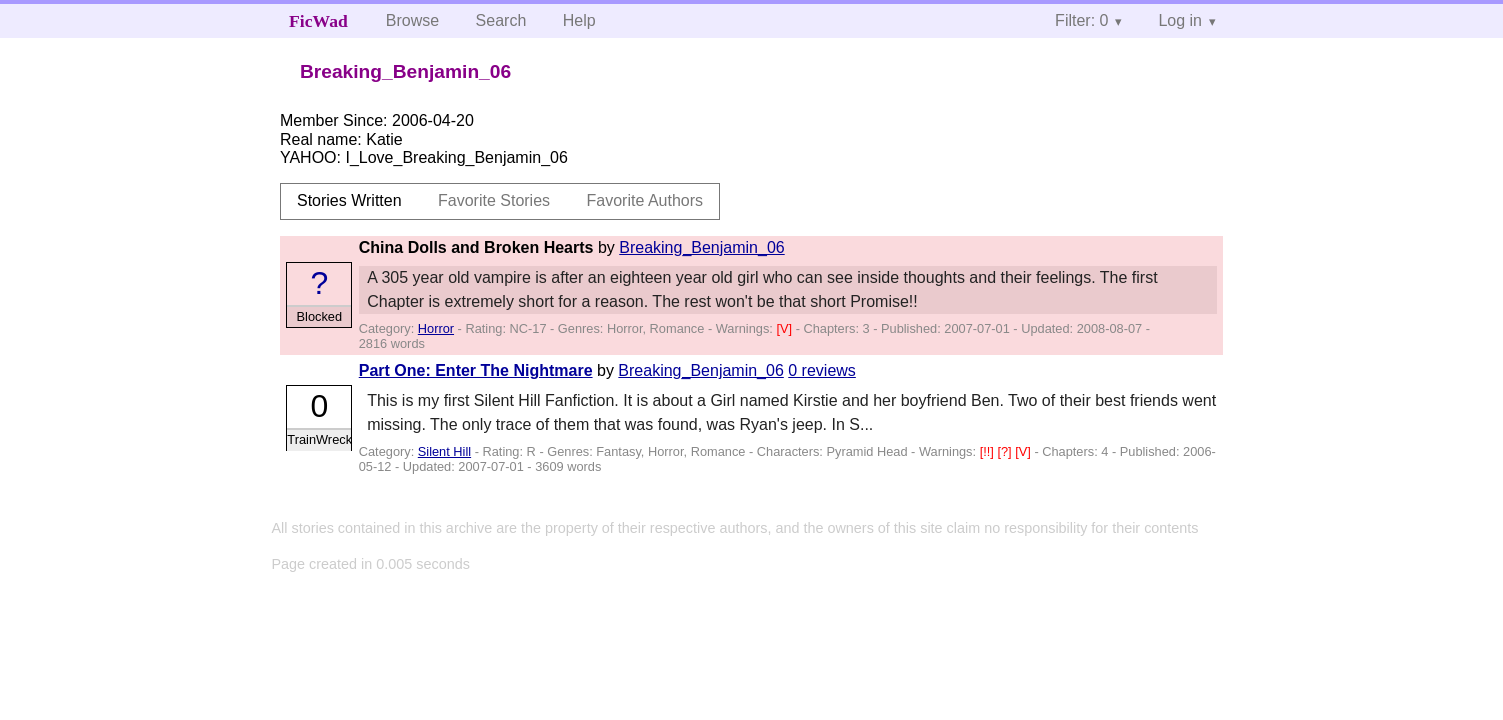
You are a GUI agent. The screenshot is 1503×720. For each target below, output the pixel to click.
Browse (412, 20)
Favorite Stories (494, 200)
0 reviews (822, 370)
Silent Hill (444, 451)
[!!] (989, 451)
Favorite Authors (645, 200)
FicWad (318, 21)
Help (579, 20)
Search (501, 20)
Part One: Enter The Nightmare (476, 370)
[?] (1006, 451)
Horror (436, 328)
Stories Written (349, 200)
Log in (1180, 20)
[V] (785, 328)
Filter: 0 (1081, 20)
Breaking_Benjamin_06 (701, 247)
